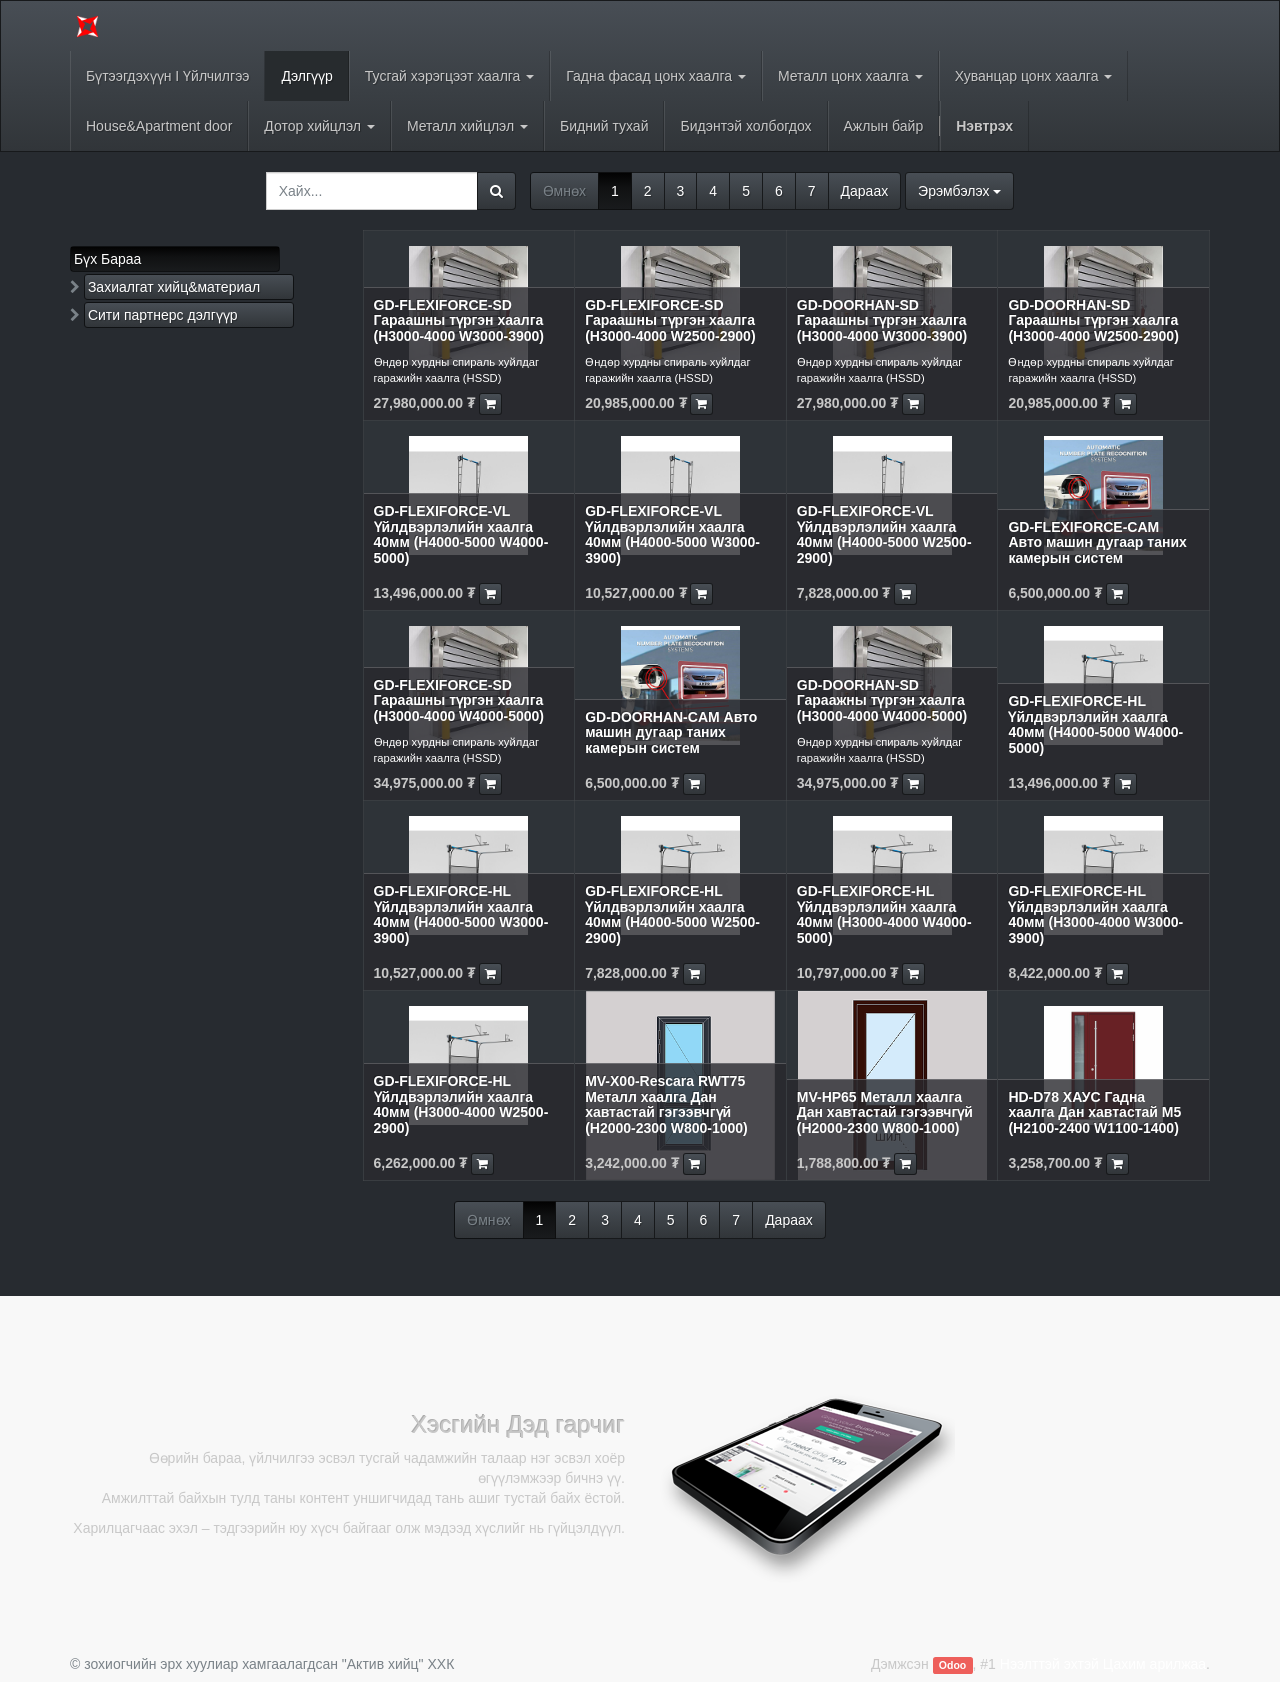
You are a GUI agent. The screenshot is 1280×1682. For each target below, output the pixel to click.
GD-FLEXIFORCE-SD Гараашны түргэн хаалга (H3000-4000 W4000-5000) (459, 700)
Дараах (865, 191)
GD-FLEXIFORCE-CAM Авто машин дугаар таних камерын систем (1097, 542)
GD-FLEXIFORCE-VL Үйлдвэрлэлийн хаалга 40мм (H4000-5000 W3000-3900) (672, 534)
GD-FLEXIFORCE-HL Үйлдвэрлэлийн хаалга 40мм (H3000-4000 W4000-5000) (884, 914)
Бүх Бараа (107, 259)
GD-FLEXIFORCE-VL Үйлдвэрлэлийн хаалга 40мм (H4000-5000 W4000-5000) (461, 534)
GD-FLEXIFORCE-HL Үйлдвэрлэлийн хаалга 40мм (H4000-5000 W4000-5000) (1095, 724)
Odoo (952, 1665)
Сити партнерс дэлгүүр (163, 315)
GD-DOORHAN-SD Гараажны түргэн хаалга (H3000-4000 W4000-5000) (882, 700)
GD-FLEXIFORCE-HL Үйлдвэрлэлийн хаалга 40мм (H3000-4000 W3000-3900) (1095, 914)
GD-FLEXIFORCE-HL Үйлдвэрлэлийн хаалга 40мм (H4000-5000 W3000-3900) (461, 914)
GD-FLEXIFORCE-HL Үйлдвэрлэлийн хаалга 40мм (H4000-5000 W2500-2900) (672, 914)
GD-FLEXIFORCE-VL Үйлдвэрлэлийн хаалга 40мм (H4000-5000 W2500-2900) (884, 534)
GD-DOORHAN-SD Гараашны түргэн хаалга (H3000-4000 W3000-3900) (882, 320)
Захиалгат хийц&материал (174, 287)
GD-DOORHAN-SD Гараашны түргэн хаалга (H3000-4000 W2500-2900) (1093, 320)
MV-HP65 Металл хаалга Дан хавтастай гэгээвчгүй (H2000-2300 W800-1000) (885, 1112)
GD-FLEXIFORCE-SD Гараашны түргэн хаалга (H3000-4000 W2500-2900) (670, 320)
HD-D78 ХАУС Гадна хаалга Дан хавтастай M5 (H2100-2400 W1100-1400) (1094, 1112)
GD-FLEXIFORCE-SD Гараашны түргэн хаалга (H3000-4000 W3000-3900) (459, 320)
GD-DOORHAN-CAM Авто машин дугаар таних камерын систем (671, 732)
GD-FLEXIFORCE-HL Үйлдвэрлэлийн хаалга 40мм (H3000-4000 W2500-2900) (461, 1104)
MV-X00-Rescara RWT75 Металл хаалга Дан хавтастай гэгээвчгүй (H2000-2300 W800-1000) (666, 1104)
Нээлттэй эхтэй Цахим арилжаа (1103, 1664)
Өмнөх (564, 191)
